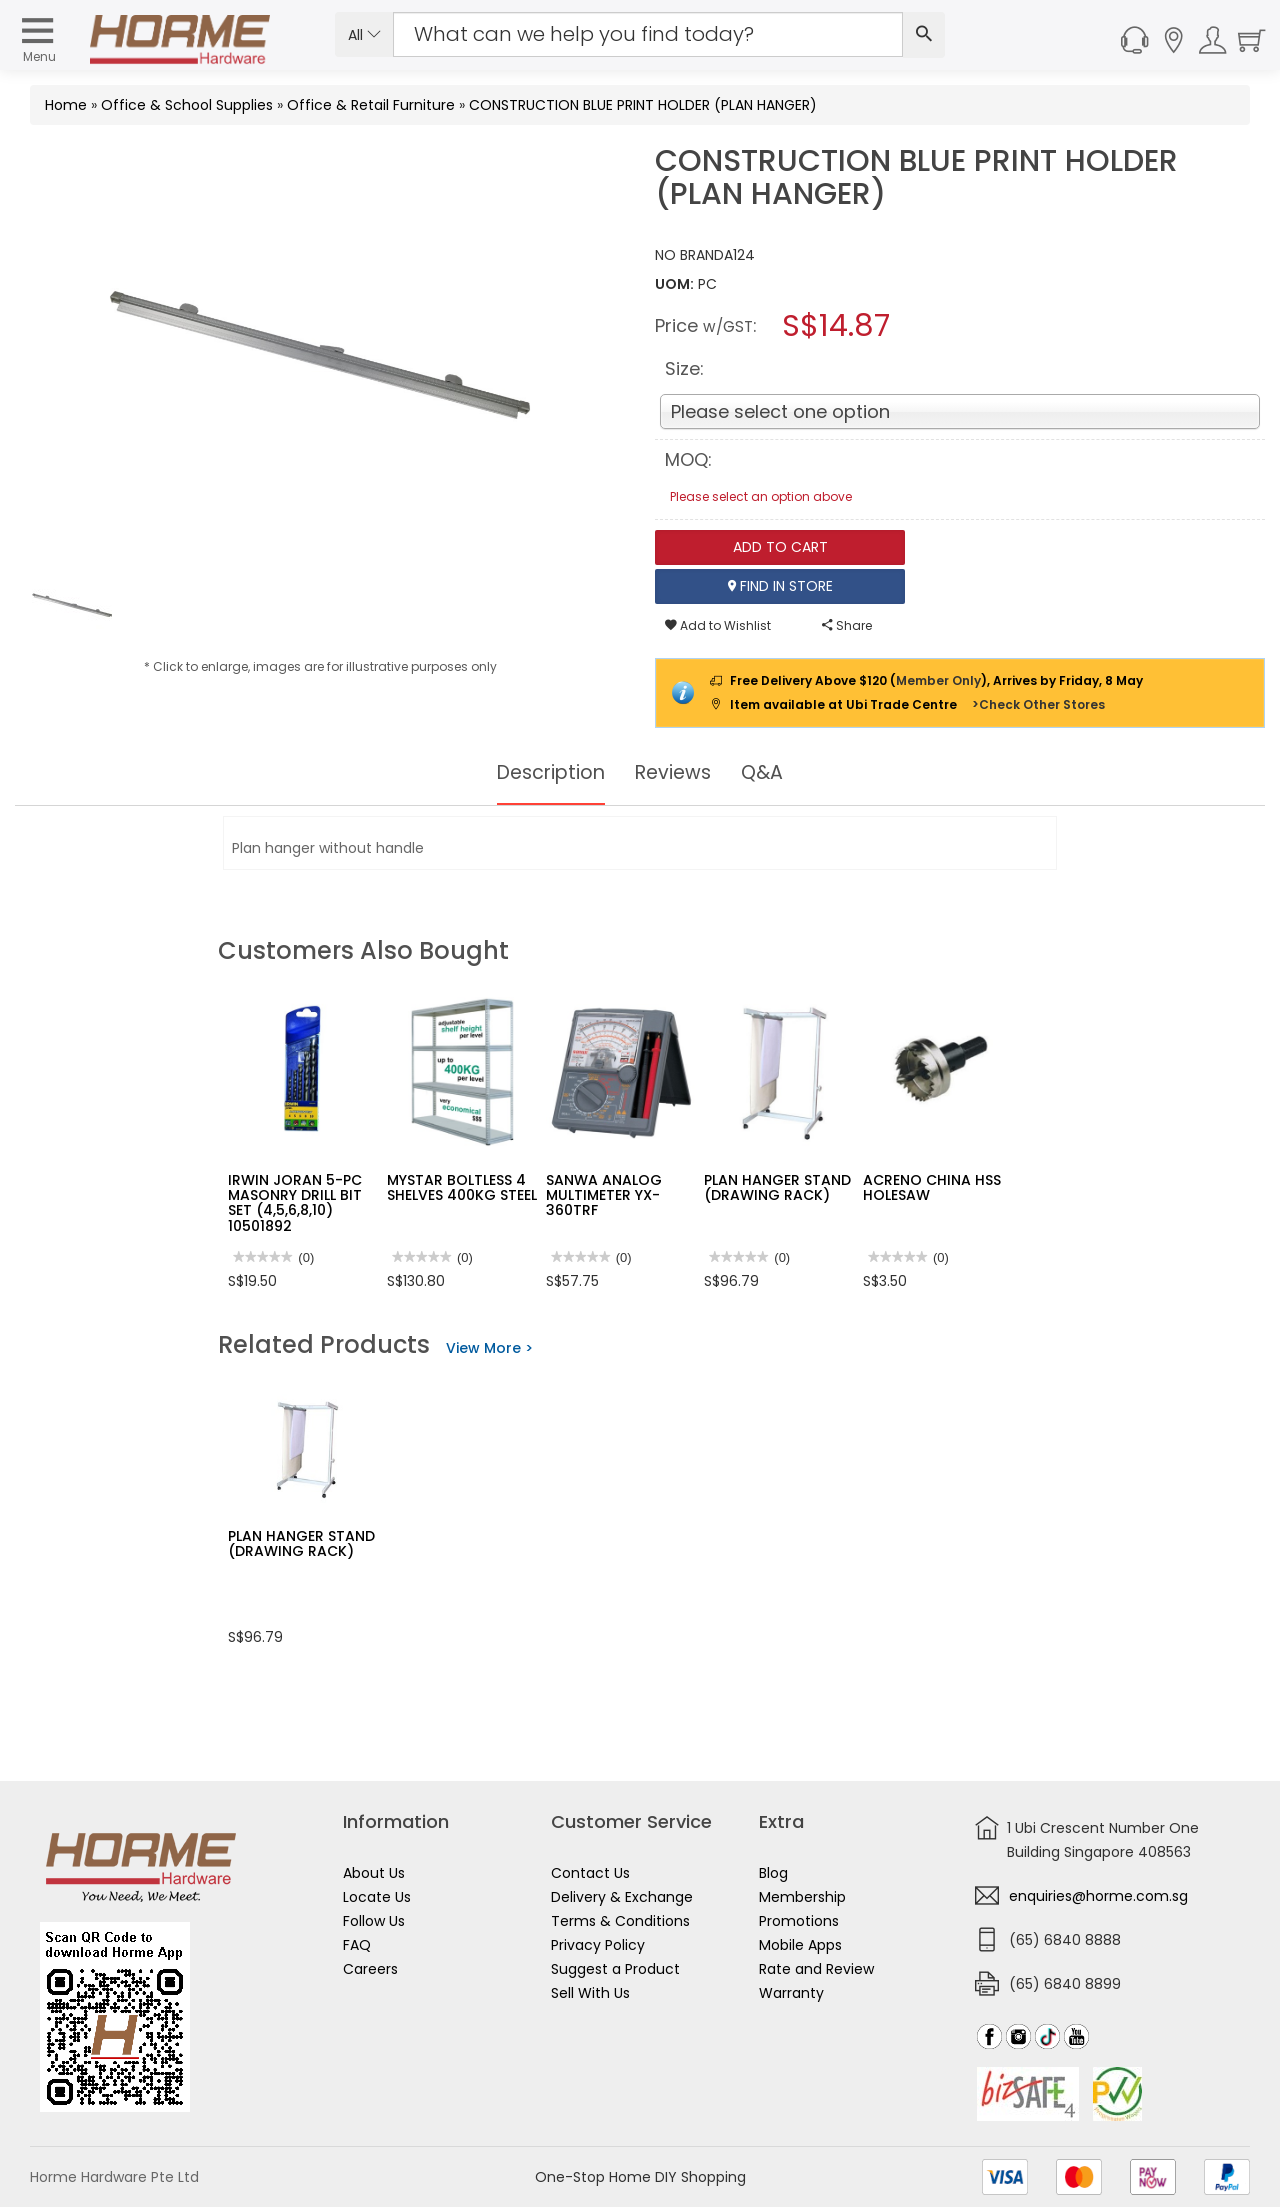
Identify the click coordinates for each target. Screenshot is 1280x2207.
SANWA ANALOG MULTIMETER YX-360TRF (604, 1195)
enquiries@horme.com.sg (1098, 1896)
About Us (374, 1873)
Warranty (791, 1993)
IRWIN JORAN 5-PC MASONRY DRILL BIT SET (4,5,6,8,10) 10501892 (295, 1203)
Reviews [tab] (676, 773)
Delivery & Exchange (622, 1897)
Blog (773, 1873)
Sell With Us (590, 1993)
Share (847, 625)
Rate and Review (816, 1969)
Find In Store (780, 586)
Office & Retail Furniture (371, 105)
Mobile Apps (800, 1945)
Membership (802, 1897)
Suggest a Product (615, 1969)
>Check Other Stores (1038, 704)
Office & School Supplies (187, 105)
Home (66, 105)
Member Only (938, 680)
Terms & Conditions (620, 1921)
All (364, 35)
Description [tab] (548, 773)
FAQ (357, 1945)
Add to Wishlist (718, 625)
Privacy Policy (598, 1945)
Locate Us (377, 1897)
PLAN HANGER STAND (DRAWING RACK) (777, 1187)
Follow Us (374, 1921)
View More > (489, 1348)
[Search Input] (648, 34)
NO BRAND (689, 255)
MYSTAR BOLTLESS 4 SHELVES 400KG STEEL (462, 1187)
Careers (370, 1969)
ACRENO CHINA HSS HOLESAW (932, 1187)
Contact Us (590, 1873)
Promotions (799, 1921)
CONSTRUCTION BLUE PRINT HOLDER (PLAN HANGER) (643, 105)
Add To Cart (780, 547)
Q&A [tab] (768, 773)
